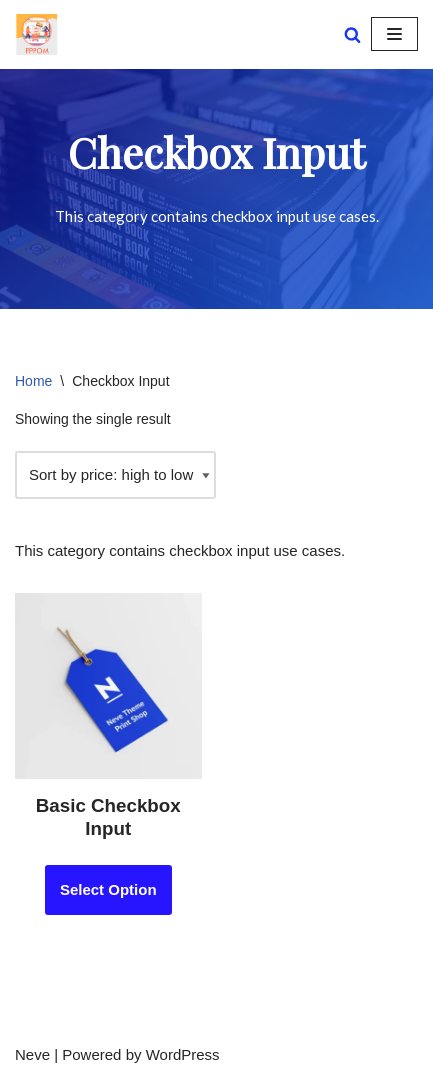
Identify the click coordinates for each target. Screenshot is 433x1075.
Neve (32, 1054)
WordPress (183, 1054)
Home (33, 381)
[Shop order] (115, 475)
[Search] (352, 34)
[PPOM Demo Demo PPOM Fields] (36, 34)
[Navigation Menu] (394, 34)
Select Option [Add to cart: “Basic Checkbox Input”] (108, 889)
